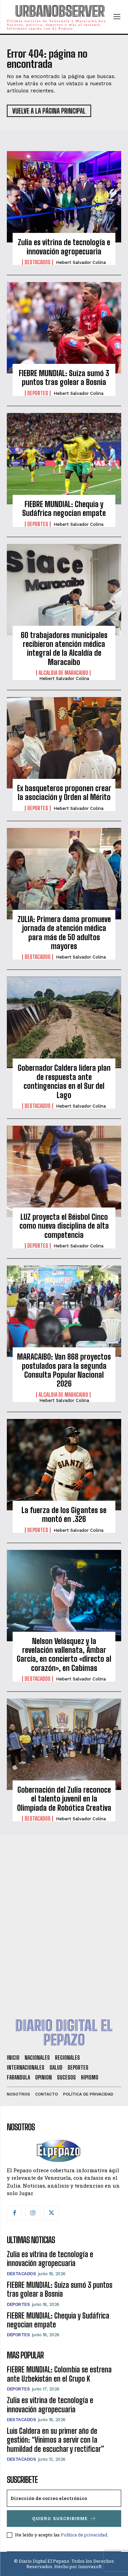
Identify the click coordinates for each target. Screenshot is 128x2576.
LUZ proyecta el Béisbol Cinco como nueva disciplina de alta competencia (64, 1226)
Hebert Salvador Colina (81, 262)
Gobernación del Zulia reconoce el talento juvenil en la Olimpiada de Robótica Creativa (64, 1798)
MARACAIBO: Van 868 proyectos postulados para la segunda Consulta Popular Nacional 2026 (64, 1370)
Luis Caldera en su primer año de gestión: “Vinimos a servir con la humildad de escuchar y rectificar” (55, 2440)
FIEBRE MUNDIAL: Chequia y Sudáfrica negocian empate (64, 509)
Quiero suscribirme (64, 2518)
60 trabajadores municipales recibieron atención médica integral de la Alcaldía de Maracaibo (64, 649)
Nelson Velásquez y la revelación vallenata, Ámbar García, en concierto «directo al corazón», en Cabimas (64, 1655)
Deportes (37, 393)
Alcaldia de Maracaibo (63, 673)
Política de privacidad (84, 2535)
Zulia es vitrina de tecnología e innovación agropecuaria (64, 247)
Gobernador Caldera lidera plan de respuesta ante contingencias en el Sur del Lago (64, 1081)
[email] (64, 2498)
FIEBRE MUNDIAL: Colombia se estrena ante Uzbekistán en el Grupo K (59, 2374)
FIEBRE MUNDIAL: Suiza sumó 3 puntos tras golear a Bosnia (64, 378)
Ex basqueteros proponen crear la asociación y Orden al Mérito (64, 793)
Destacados (38, 262)
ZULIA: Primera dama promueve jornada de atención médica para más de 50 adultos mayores (64, 933)
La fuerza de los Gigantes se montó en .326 (64, 1515)
